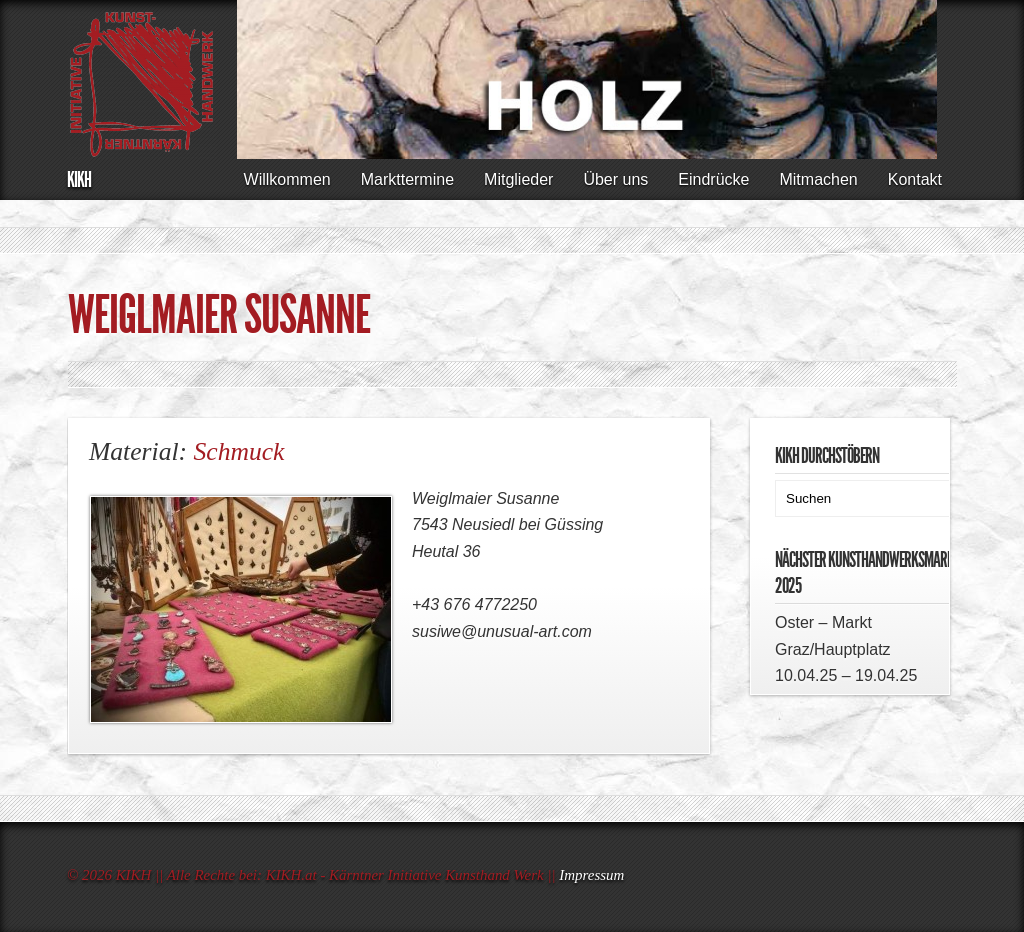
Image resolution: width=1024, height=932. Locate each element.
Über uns (615, 179)
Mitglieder (518, 179)
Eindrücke (713, 179)
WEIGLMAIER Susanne (219, 315)
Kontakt (915, 179)
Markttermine (407, 179)
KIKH (79, 180)
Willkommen (287, 179)
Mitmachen (818, 179)
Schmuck (239, 451)
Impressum (591, 875)
